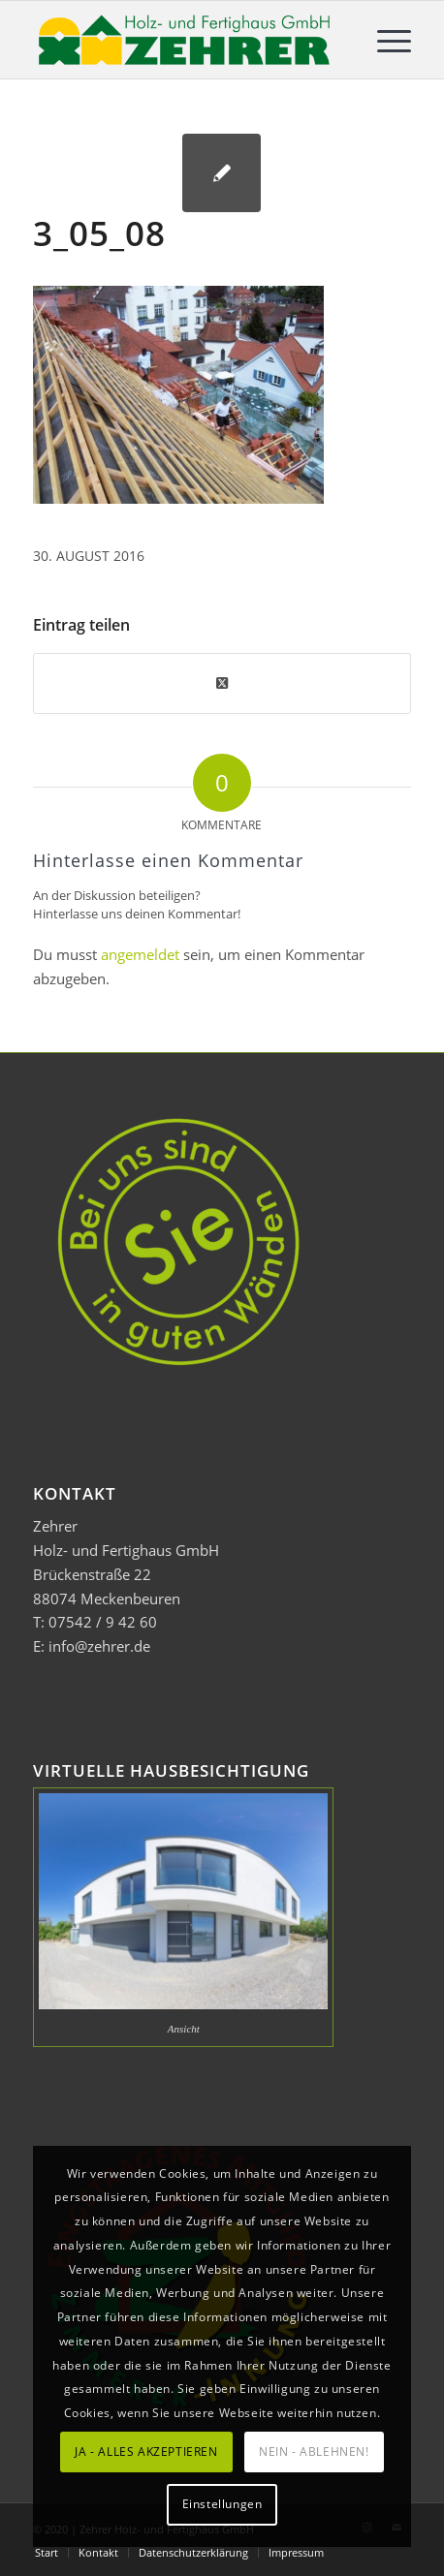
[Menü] (384, 39)
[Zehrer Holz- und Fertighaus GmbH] (183, 39)
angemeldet (140, 954)
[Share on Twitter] (221, 683)
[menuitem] (384, 39)
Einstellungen (222, 2504)
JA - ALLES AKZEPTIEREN (146, 2451)
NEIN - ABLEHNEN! (314, 2451)
